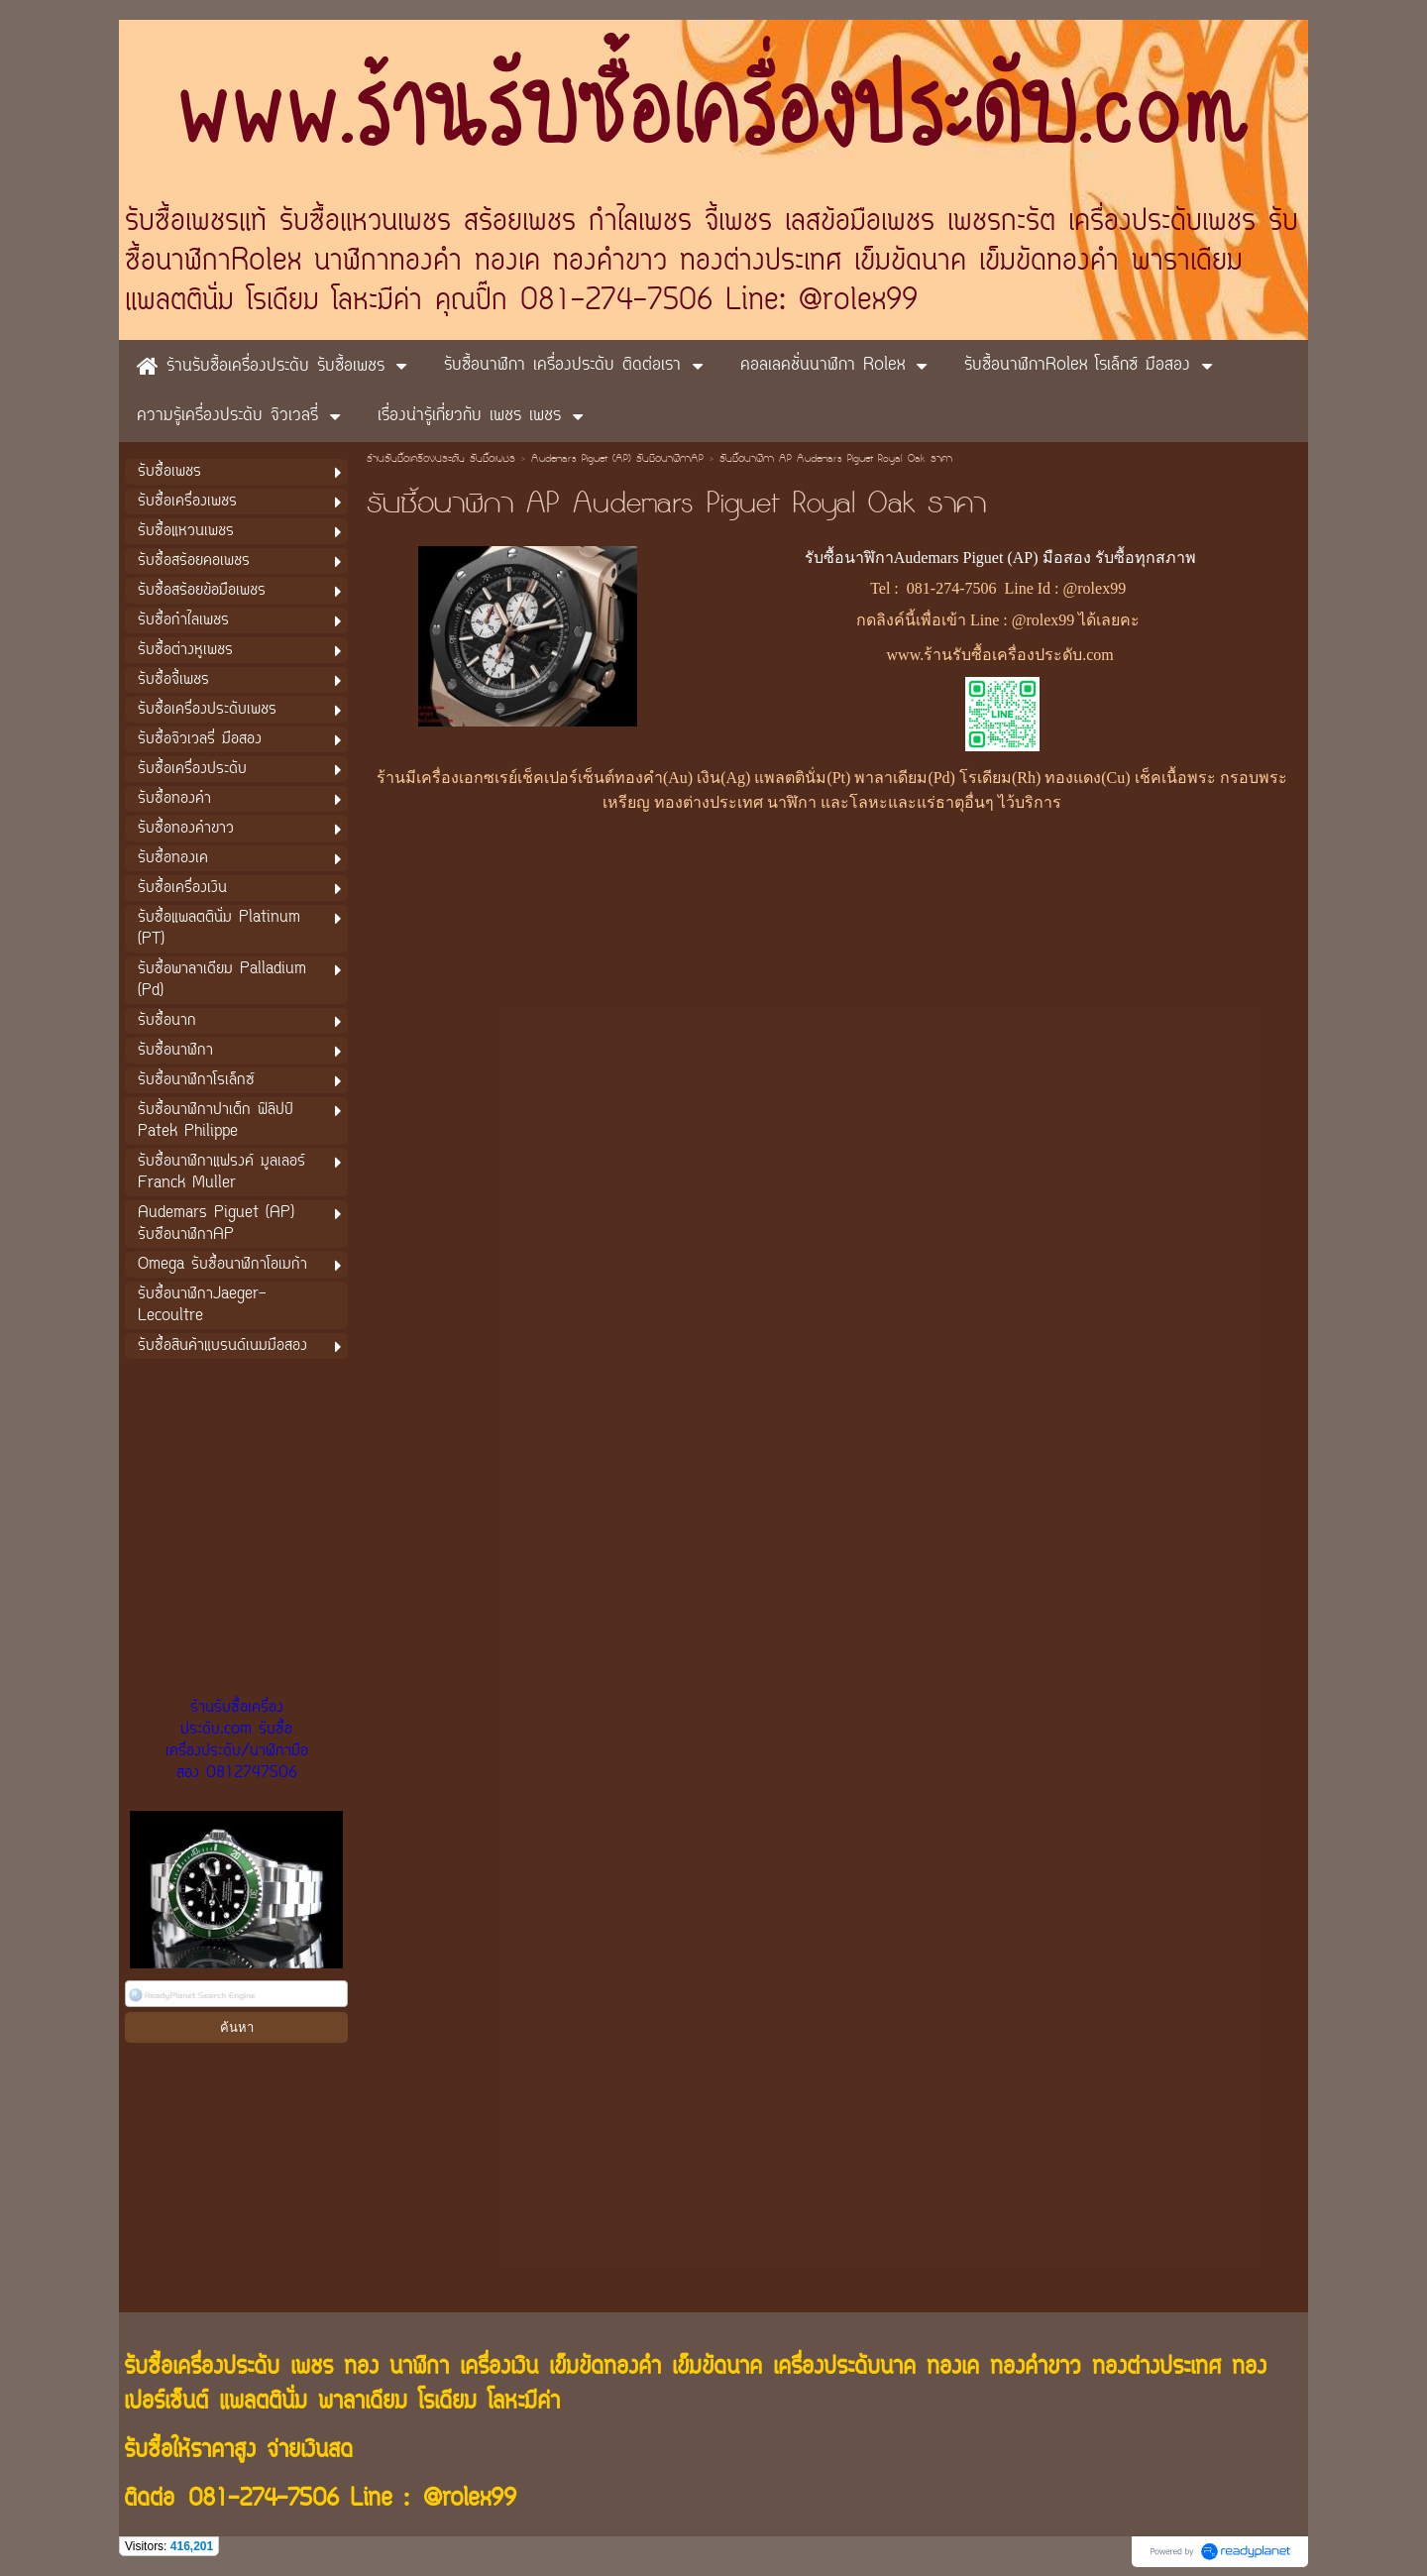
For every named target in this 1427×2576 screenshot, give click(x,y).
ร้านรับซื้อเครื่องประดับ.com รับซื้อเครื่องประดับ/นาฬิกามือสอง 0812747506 (236, 1740)
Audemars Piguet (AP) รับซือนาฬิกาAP (617, 460)
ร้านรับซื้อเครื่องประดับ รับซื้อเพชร (441, 460)
